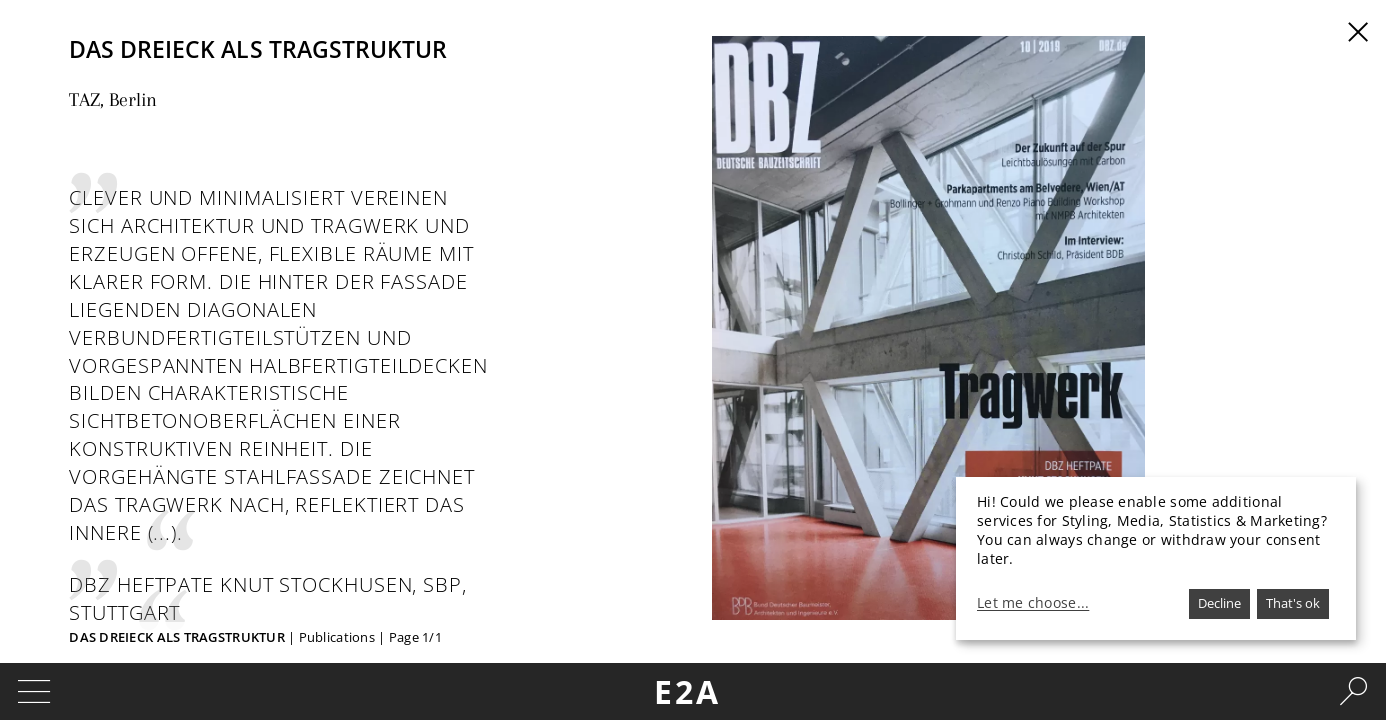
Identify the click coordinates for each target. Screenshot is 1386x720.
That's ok (1293, 603)
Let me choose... (1033, 603)
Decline (1219, 603)
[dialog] (1156, 558)
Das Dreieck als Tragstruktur (177, 637)
